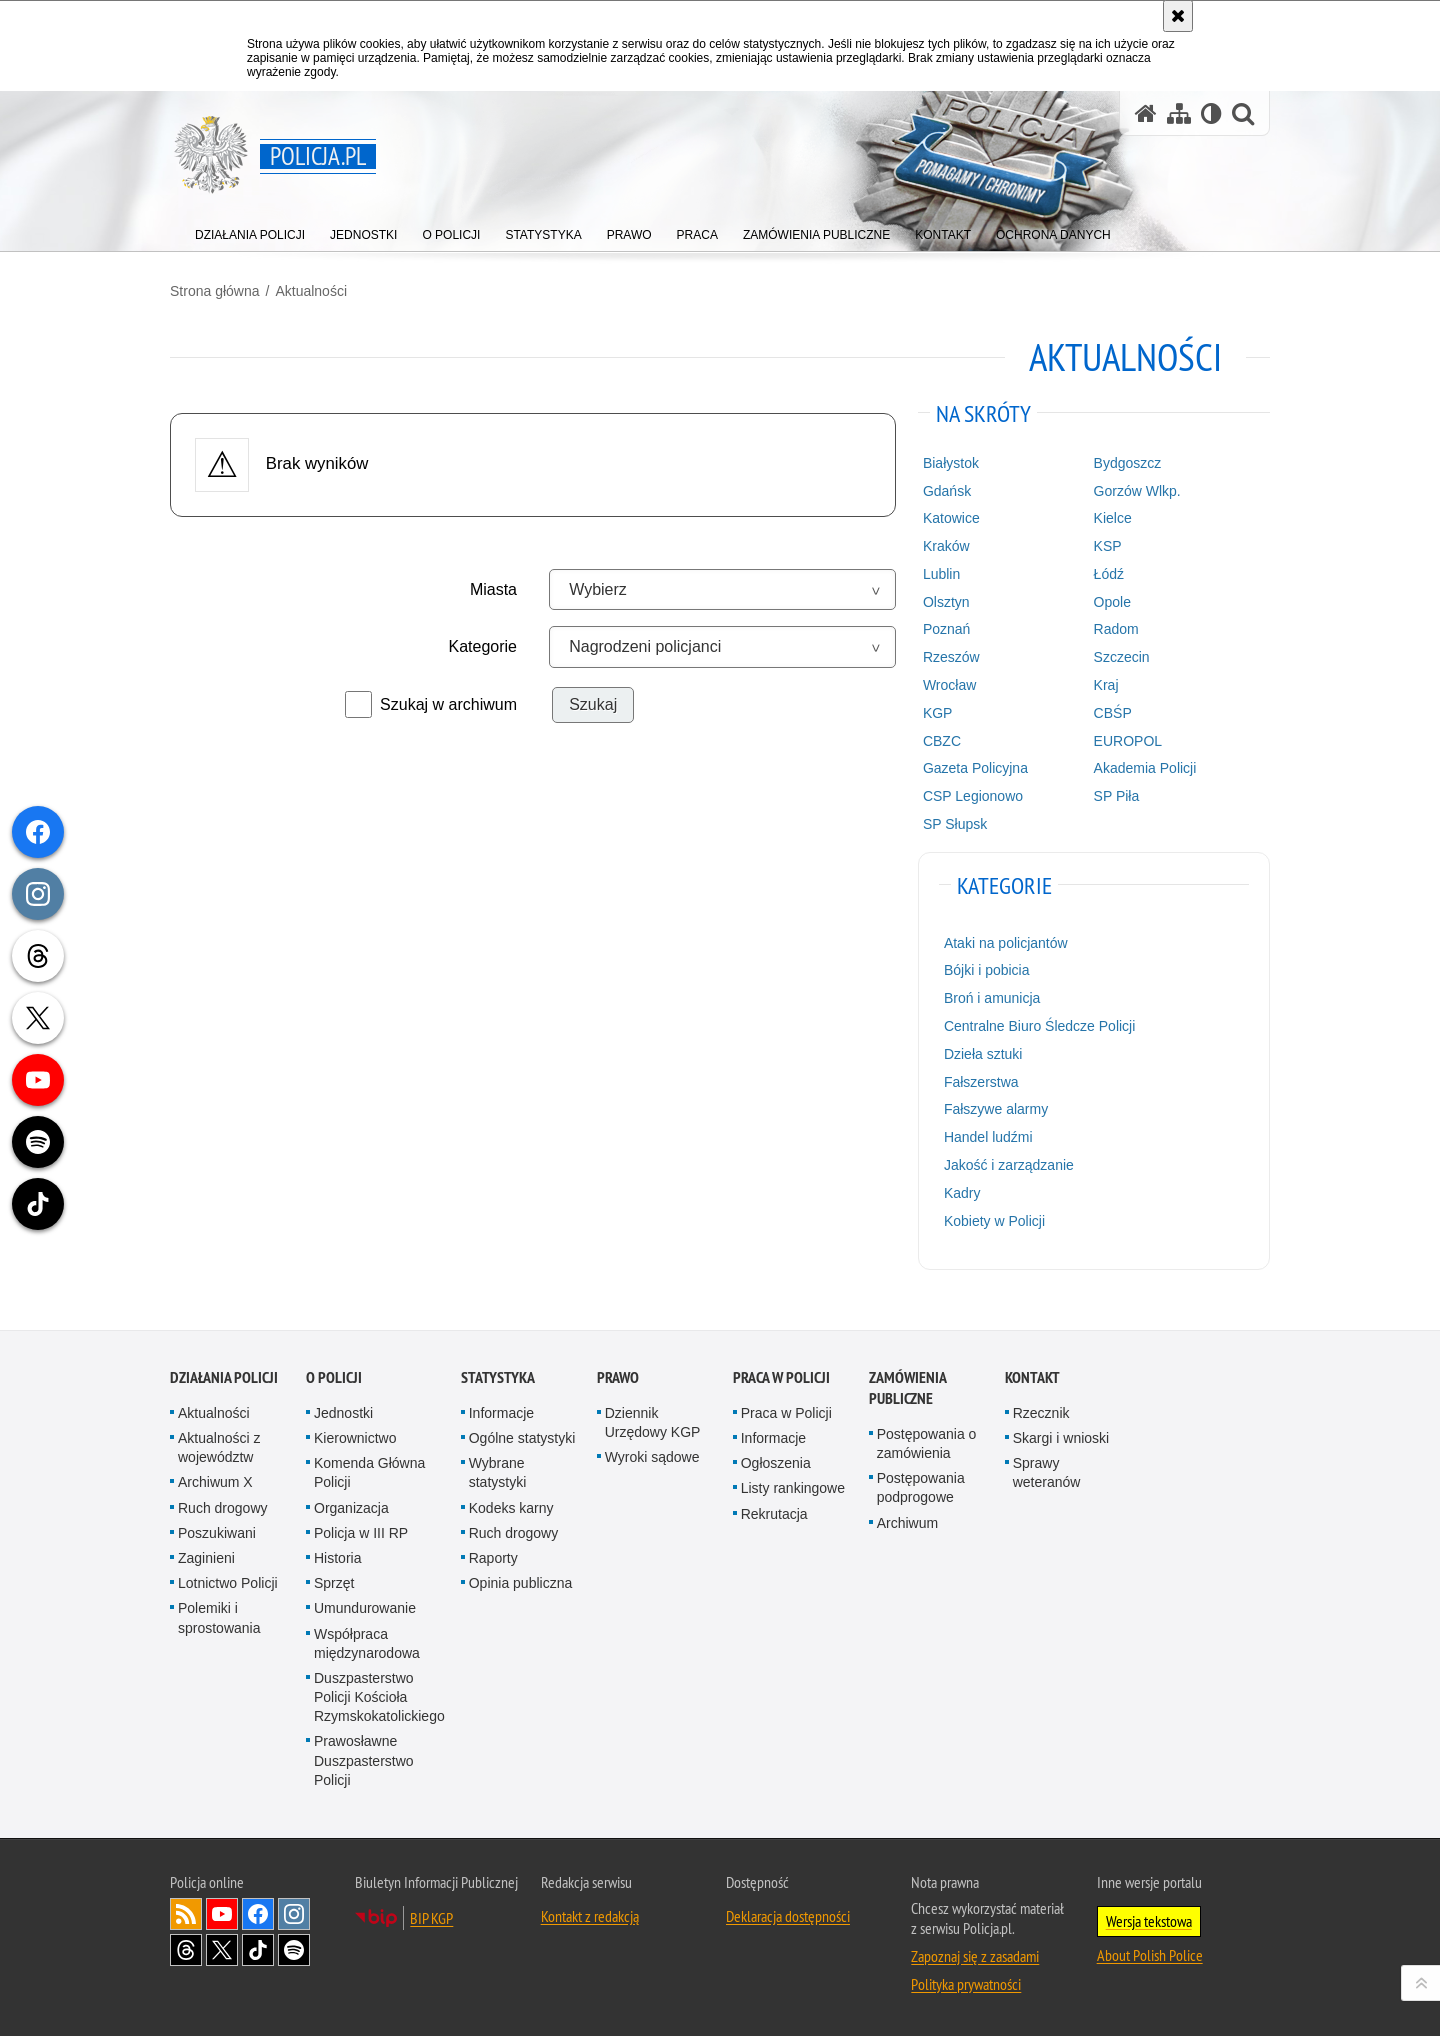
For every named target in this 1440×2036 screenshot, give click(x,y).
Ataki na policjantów (1006, 943)
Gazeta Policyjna (975, 768)
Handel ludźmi (988, 1137)
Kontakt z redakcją (590, 1916)
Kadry (962, 1193)
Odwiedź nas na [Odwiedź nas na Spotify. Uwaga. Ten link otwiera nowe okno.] (294, 1950)
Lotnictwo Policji (228, 1583)
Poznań (946, 629)
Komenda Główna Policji (369, 1472)
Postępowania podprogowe (921, 1487)
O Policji (334, 1377)
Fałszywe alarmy (996, 1109)
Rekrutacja (774, 1514)
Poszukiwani (217, 1533)
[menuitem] (250, 230)
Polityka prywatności (966, 1984)
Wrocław (949, 685)
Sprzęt (334, 1583)
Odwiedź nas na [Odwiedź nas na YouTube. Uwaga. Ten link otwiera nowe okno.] (222, 1914)
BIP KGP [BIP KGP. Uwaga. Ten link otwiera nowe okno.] (431, 1918)
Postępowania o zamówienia (927, 1443)
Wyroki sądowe (652, 1457)
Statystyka (498, 1377)
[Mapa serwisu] (1179, 113)
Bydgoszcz (1128, 463)
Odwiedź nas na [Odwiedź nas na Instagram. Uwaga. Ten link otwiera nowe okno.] (294, 1914)
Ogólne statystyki (522, 1438)
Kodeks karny (511, 1508)
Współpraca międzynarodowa (367, 1643)
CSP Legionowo (973, 796)
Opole (1112, 602)
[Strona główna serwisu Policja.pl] (1146, 113)
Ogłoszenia (776, 1463)
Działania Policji (224, 1377)
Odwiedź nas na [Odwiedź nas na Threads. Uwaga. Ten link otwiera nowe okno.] (186, 1950)
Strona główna (215, 291)
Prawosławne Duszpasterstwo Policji (364, 1760)
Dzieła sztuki (983, 1054)
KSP (1108, 546)
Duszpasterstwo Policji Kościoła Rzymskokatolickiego (379, 1697)
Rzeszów (951, 657)
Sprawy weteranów (1047, 1472)
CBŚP (1113, 713)
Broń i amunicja (992, 998)
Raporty (493, 1558)
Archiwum (907, 1523)
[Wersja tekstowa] (1211, 113)
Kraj (1106, 685)
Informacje (501, 1413)
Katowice (951, 518)
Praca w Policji (781, 1377)
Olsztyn (946, 602)
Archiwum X (215, 1482)
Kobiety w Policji (994, 1221)
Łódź (1109, 574)
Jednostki (343, 1413)
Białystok (951, 463)
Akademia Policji (1145, 768)
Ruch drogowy (223, 1508)
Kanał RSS (186, 1914)
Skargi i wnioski (1061, 1438)
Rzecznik (1041, 1413)
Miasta (493, 589)
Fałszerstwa (981, 1082)
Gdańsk (947, 491)
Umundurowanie (365, 1608)
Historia (337, 1558)
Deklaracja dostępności (788, 1916)
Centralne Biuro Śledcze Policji (1039, 1026)
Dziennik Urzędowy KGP (653, 1422)
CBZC (942, 741)
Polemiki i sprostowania (219, 1617)
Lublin (941, 574)
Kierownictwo (355, 1438)
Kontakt (1032, 1377)
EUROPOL (1128, 741)
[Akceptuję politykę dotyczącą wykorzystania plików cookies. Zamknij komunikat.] (1178, 16)
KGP (938, 713)
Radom (1116, 629)
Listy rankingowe (793, 1488)
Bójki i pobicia (987, 970)
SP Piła (1117, 796)
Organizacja (351, 1508)
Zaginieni (206, 1558)
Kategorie (483, 646)
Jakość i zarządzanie (1009, 1165)
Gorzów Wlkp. (1137, 491)
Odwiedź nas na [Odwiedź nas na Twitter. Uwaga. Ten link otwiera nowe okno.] (222, 1950)
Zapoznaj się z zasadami (975, 1956)
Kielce (1113, 518)
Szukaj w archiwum (448, 704)
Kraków (946, 546)
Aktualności (311, 291)
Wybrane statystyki (498, 1472)
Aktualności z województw (219, 1447)
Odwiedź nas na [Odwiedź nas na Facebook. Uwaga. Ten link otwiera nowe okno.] (258, 1914)
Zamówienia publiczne (907, 1388)
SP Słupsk (955, 824)
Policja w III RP (361, 1533)
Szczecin (1122, 657)
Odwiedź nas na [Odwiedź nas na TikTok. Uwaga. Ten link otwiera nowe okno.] (258, 1950)
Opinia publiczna (521, 1583)
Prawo (618, 1377)
